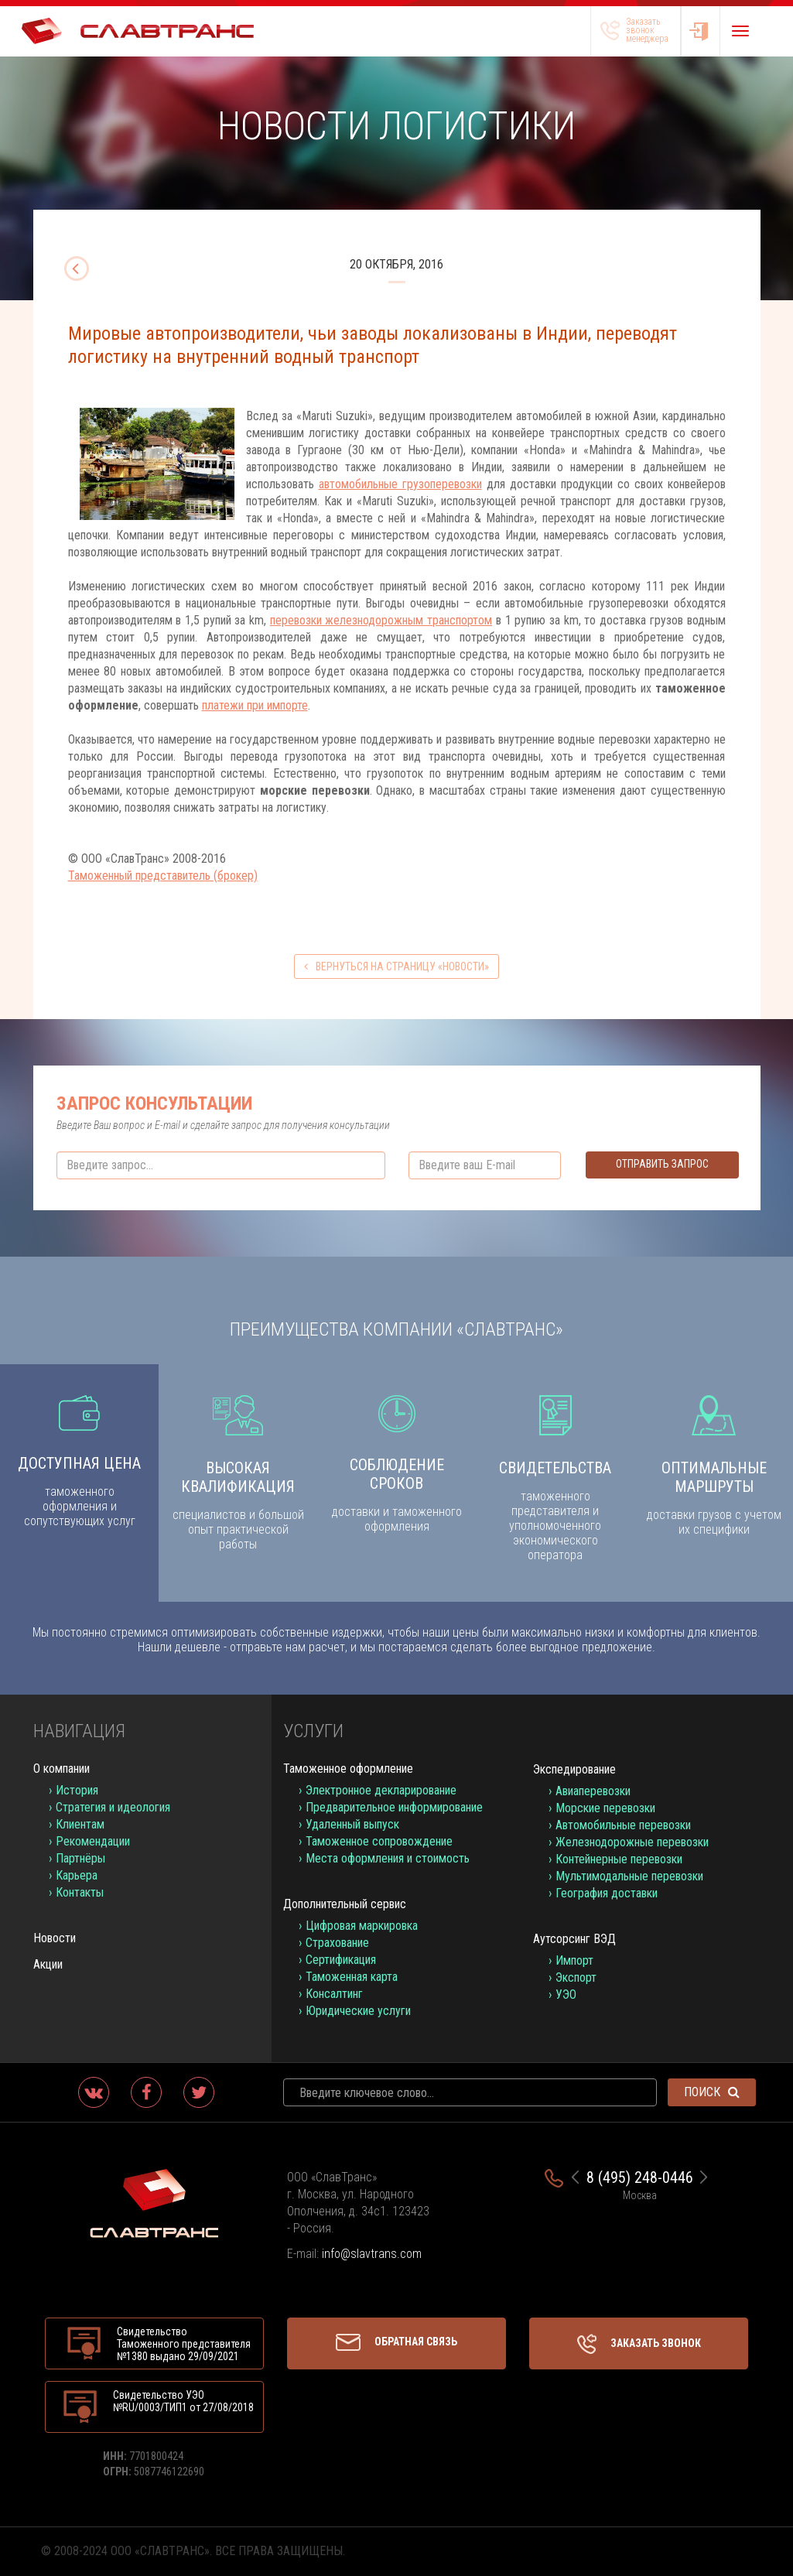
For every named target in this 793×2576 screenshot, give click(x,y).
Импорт (574, 1960)
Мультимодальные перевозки (629, 1876)
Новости (54, 1938)
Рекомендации (93, 1841)
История (77, 1790)
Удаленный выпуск (352, 1824)
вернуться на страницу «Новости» (396, 966)
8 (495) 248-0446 (639, 2177)
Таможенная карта (352, 1976)
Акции (48, 1964)
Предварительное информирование (394, 1807)
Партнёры (80, 1858)
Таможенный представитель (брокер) (163, 875)
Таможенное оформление (348, 1768)
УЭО (565, 1994)
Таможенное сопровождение (379, 1841)
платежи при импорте (255, 705)
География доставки (606, 1893)
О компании (61, 1768)
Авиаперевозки (593, 1791)
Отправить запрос (662, 1164)
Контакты (80, 1892)
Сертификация (341, 1959)
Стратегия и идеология (113, 1807)
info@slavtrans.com (372, 2253)
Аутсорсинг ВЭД (574, 1938)
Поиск (712, 2092)
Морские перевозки (605, 1808)
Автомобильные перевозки (623, 1825)
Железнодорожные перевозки (632, 1842)
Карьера (76, 1875)
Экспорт (575, 1977)
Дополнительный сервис (344, 1904)
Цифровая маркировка (362, 1925)
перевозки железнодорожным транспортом (381, 620)
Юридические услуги (358, 2010)
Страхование (337, 1942)
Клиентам (80, 1824)
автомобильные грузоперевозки (400, 484)
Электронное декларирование (381, 1790)
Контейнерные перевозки (618, 1859)
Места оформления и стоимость (388, 1858)
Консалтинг (334, 1993)
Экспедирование (574, 1769)
